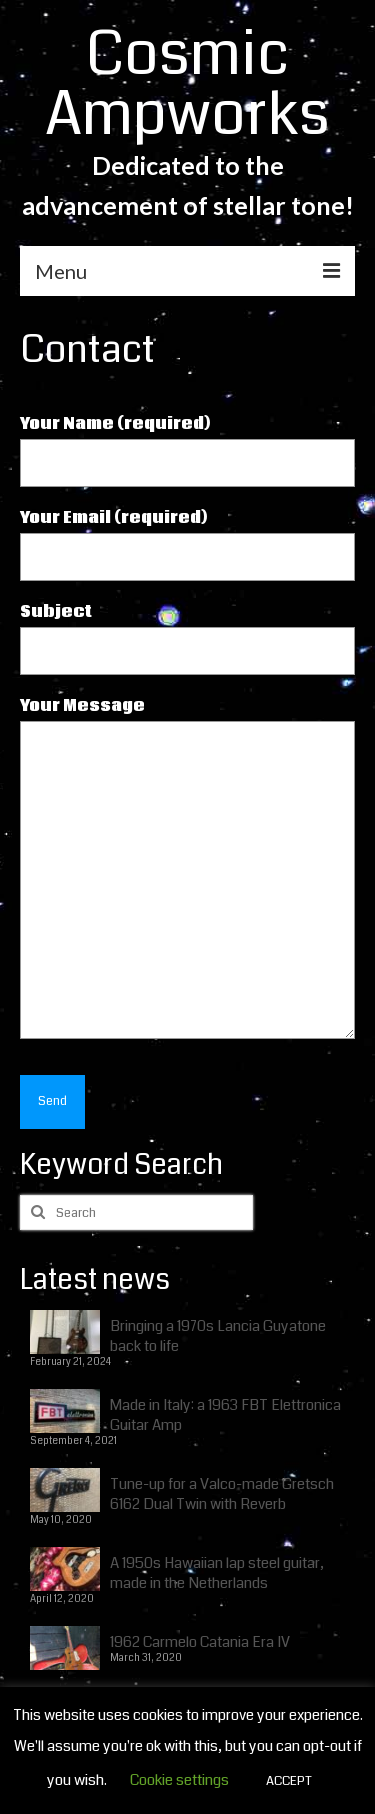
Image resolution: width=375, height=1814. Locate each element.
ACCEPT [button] (289, 1781)
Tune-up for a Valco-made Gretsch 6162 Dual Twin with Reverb (222, 1493)
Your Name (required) (187, 443)
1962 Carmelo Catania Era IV (200, 1641)
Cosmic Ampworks (187, 84)
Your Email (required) (187, 537)
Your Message (187, 721)
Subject (187, 631)
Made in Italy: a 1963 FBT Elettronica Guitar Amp (225, 1414)
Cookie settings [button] (179, 1780)
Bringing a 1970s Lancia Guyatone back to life (218, 1335)
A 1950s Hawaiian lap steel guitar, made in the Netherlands (217, 1572)
